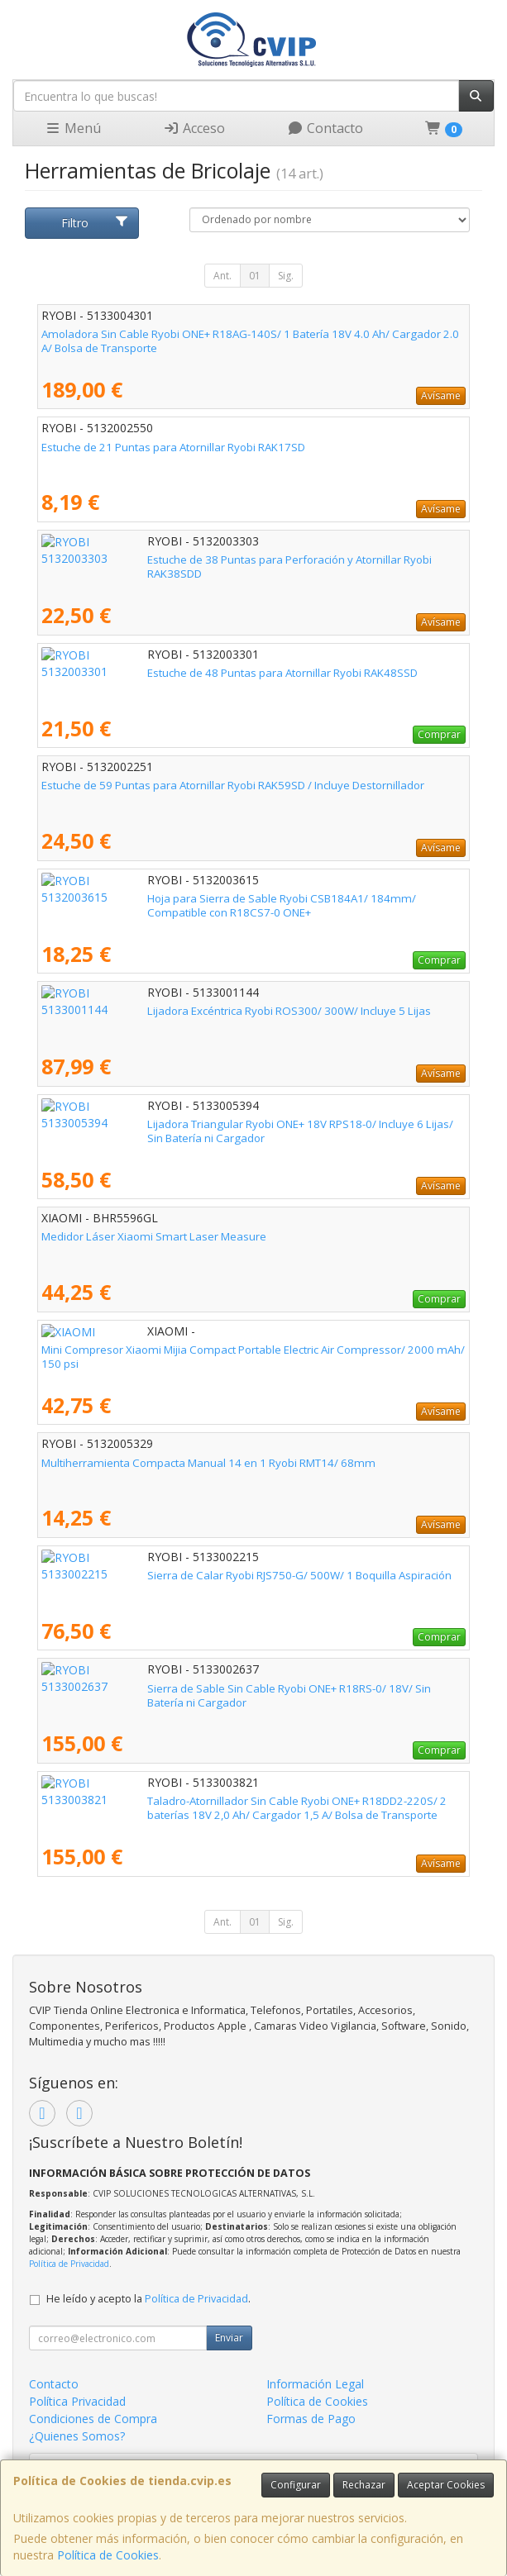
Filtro (94, 223)
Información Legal (315, 2384)
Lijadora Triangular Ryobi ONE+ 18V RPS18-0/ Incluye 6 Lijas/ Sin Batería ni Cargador (228, 1131)
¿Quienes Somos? (77, 2436)
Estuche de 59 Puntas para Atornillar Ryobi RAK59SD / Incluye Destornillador (232, 785)
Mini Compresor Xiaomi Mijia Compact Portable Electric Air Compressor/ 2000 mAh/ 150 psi (253, 1356)
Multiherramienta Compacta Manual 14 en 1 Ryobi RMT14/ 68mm (208, 1462)
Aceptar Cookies (446, 2485)
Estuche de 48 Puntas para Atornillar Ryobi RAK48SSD (176, 672)
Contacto (325, 128)
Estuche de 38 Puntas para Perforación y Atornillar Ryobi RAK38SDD (212, 559)
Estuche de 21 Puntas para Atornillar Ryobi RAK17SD (173, 447)
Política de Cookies (108, 2555)
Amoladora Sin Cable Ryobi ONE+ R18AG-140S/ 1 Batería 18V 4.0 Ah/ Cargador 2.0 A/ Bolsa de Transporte (250, 340)
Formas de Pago (311, 2418)
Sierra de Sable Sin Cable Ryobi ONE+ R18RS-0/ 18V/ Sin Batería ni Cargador (234, 1688)
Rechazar (363, 2485)
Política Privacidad (77, 2401)
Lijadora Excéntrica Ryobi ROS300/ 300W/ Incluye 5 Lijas (183, 1010)
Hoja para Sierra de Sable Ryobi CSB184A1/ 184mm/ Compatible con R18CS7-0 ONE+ (243, 905)
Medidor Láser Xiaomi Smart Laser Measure (153, 1236)
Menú (73, 128)
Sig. (286, 276)
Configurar (295, 2485)
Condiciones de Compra (93, 2418)
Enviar (229, 2338)
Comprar (439, 734)
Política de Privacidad (69, 2263)
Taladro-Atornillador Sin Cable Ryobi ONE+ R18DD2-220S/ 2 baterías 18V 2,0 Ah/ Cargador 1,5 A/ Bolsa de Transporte (243, 1807)
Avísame (441, 395)
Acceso (194, 128)
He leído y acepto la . (148, 2299)
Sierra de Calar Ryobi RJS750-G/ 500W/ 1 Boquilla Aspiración (193, 1575)
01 (255, 276)
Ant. (222, 276)
